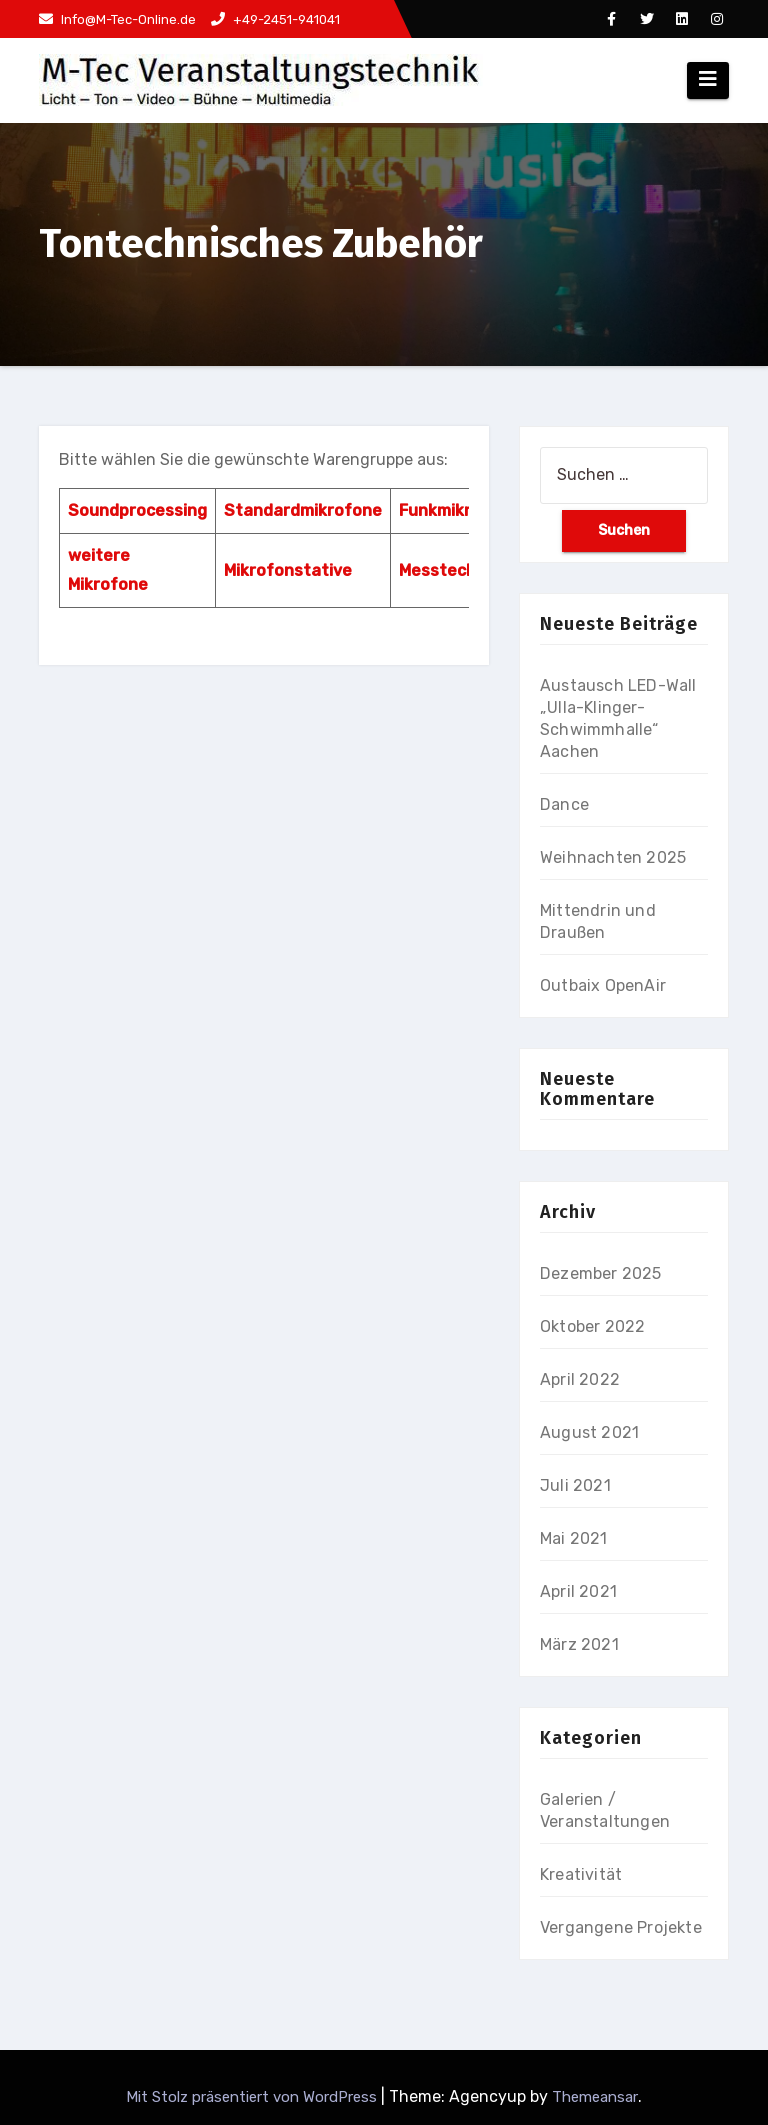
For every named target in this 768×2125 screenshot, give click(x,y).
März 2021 (579, 1644)
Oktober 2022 (592, 1326)
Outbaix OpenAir (603, 985)
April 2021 (578, 1591)
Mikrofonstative (288, 570)
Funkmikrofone (459, 510)
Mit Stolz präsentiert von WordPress (253, 2097)
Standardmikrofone (303, 510)
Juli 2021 (575, 1485)
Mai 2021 (574, 1538)
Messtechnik (449, 570)
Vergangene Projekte (621, 1927)
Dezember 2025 (601, 1273)
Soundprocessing (137, 510)
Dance (564, 804)
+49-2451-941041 (275, 19)
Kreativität (581, 1874)
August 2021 (589, 1432)
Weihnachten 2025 (613, 857)
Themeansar (595, 2097)
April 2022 (580, 1379)
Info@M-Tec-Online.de (117, 19)
